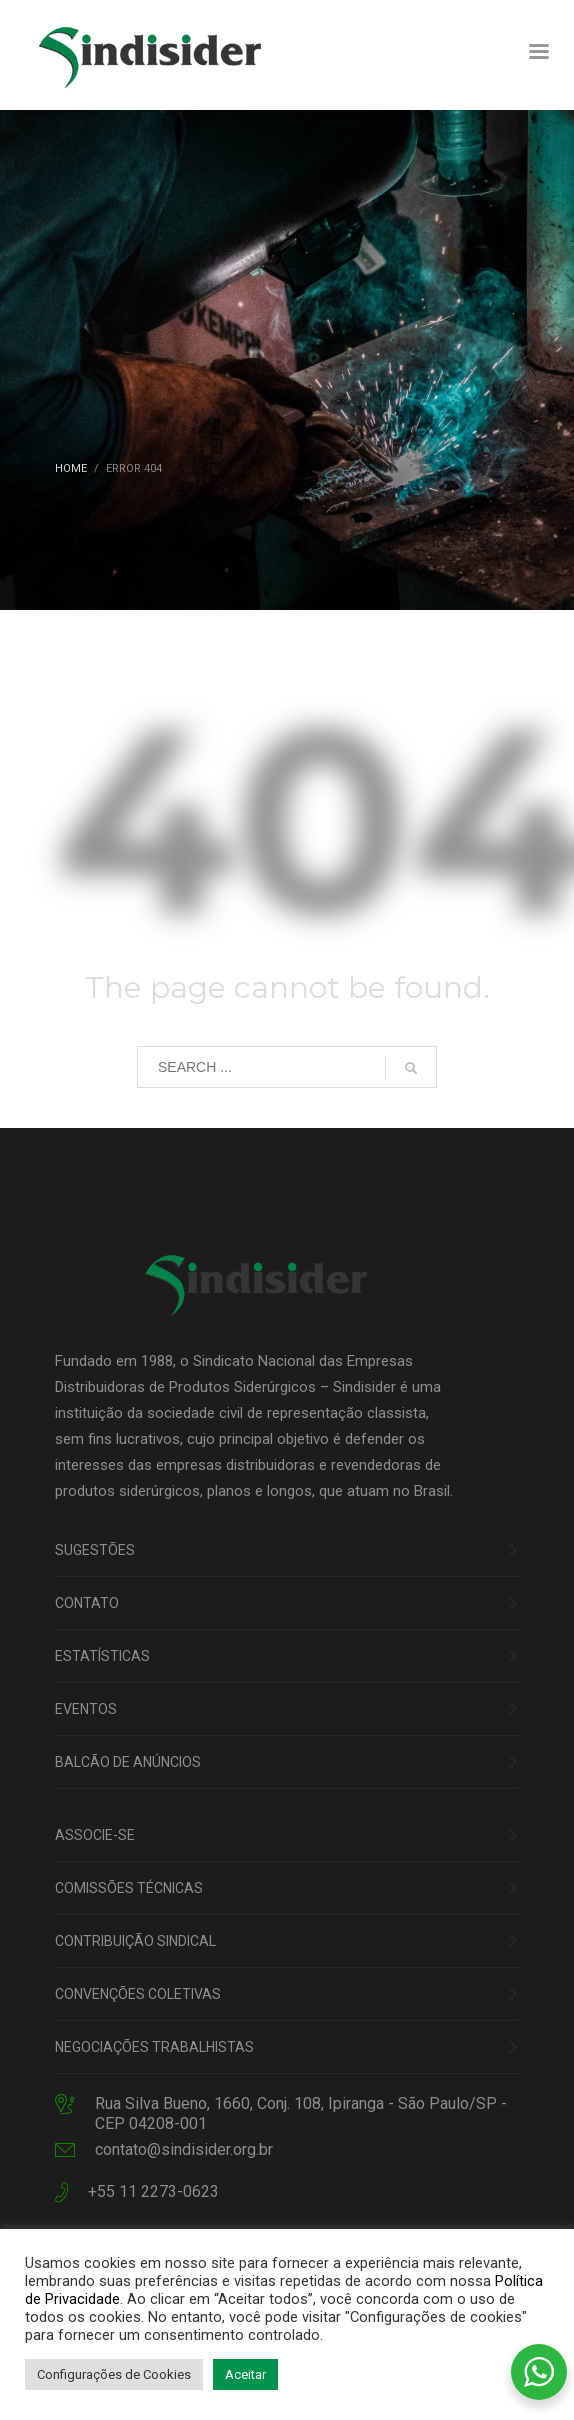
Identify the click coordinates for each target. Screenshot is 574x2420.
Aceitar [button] (245, 2374)
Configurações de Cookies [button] (114, 2374)
